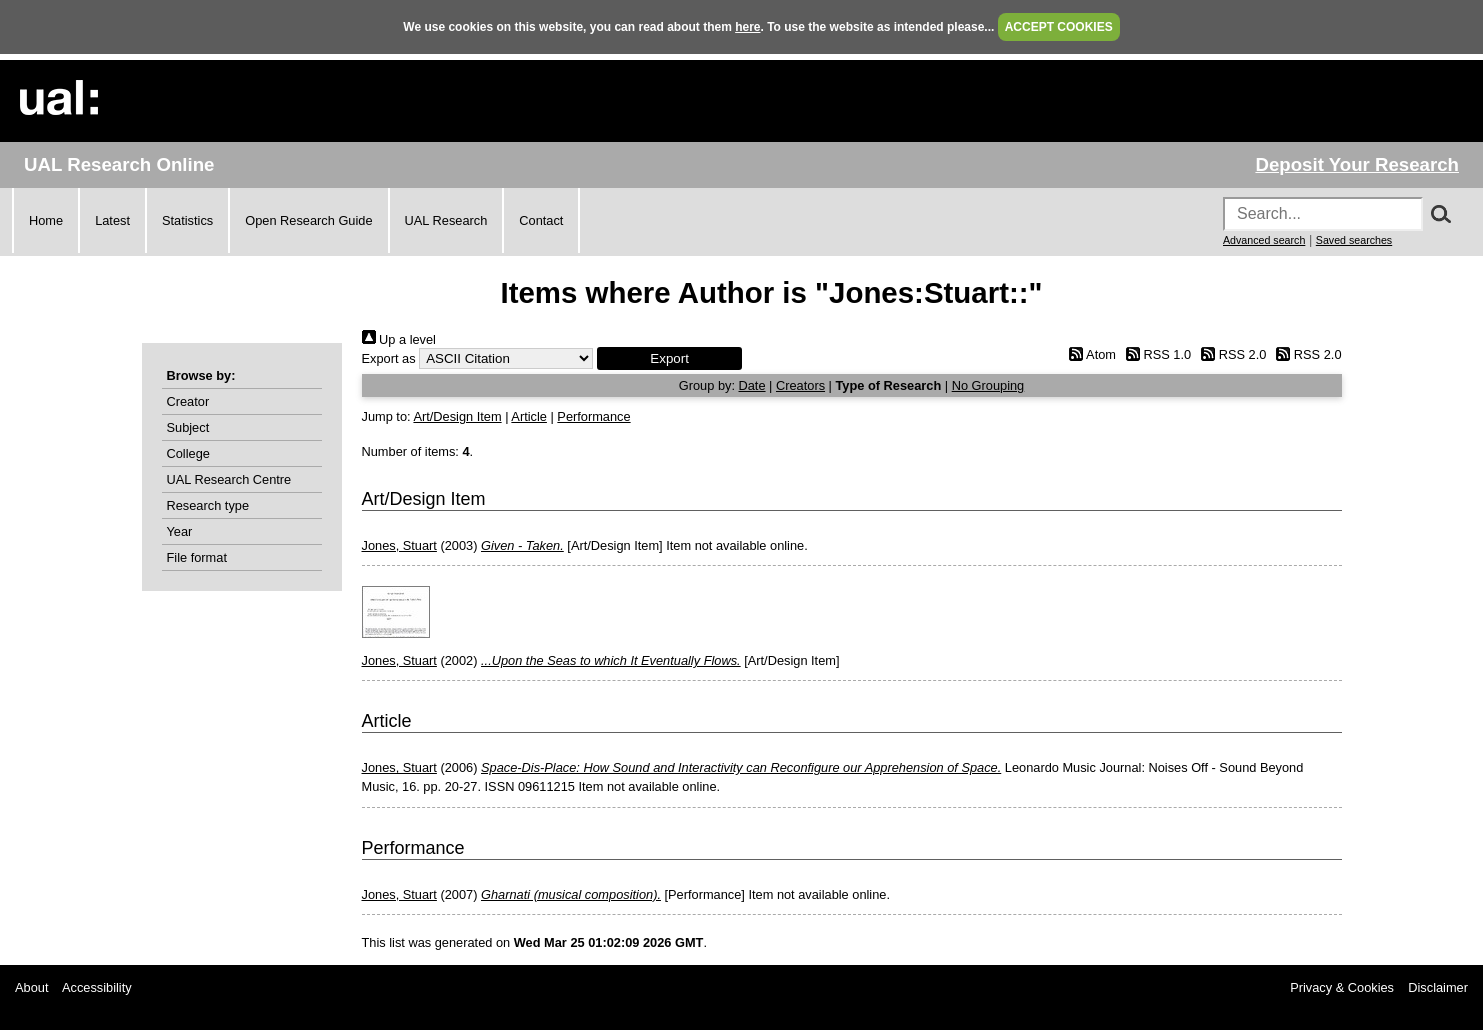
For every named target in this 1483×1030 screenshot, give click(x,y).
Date (752, 385)
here (747, 27)
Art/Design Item (457, 416)
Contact (541, 220)
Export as (389, 358)
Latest (112, 220)
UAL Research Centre (229, 479)
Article (529, 416)
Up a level (399, 339)
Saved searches (1354, 240)
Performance (593, 416)
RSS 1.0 (1156, 354)
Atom (1089, 354)
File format (197, 557)
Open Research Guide (308, 220)
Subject (188, 427)
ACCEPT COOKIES (1059, 27)
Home (46, 220)
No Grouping (988, 385)
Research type (208, 505)
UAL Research (446, 220)
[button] (669, 358)
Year (180, 531)
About (31, 987)
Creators (800, 385)
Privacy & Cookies (1342, 987)
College (188, 453)
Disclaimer (1438, 987)
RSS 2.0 (1231, 354)
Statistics (187, 220)
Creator (188, 401)
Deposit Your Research (1357, 164)
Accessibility (97, 987)
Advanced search (1264, 240)
